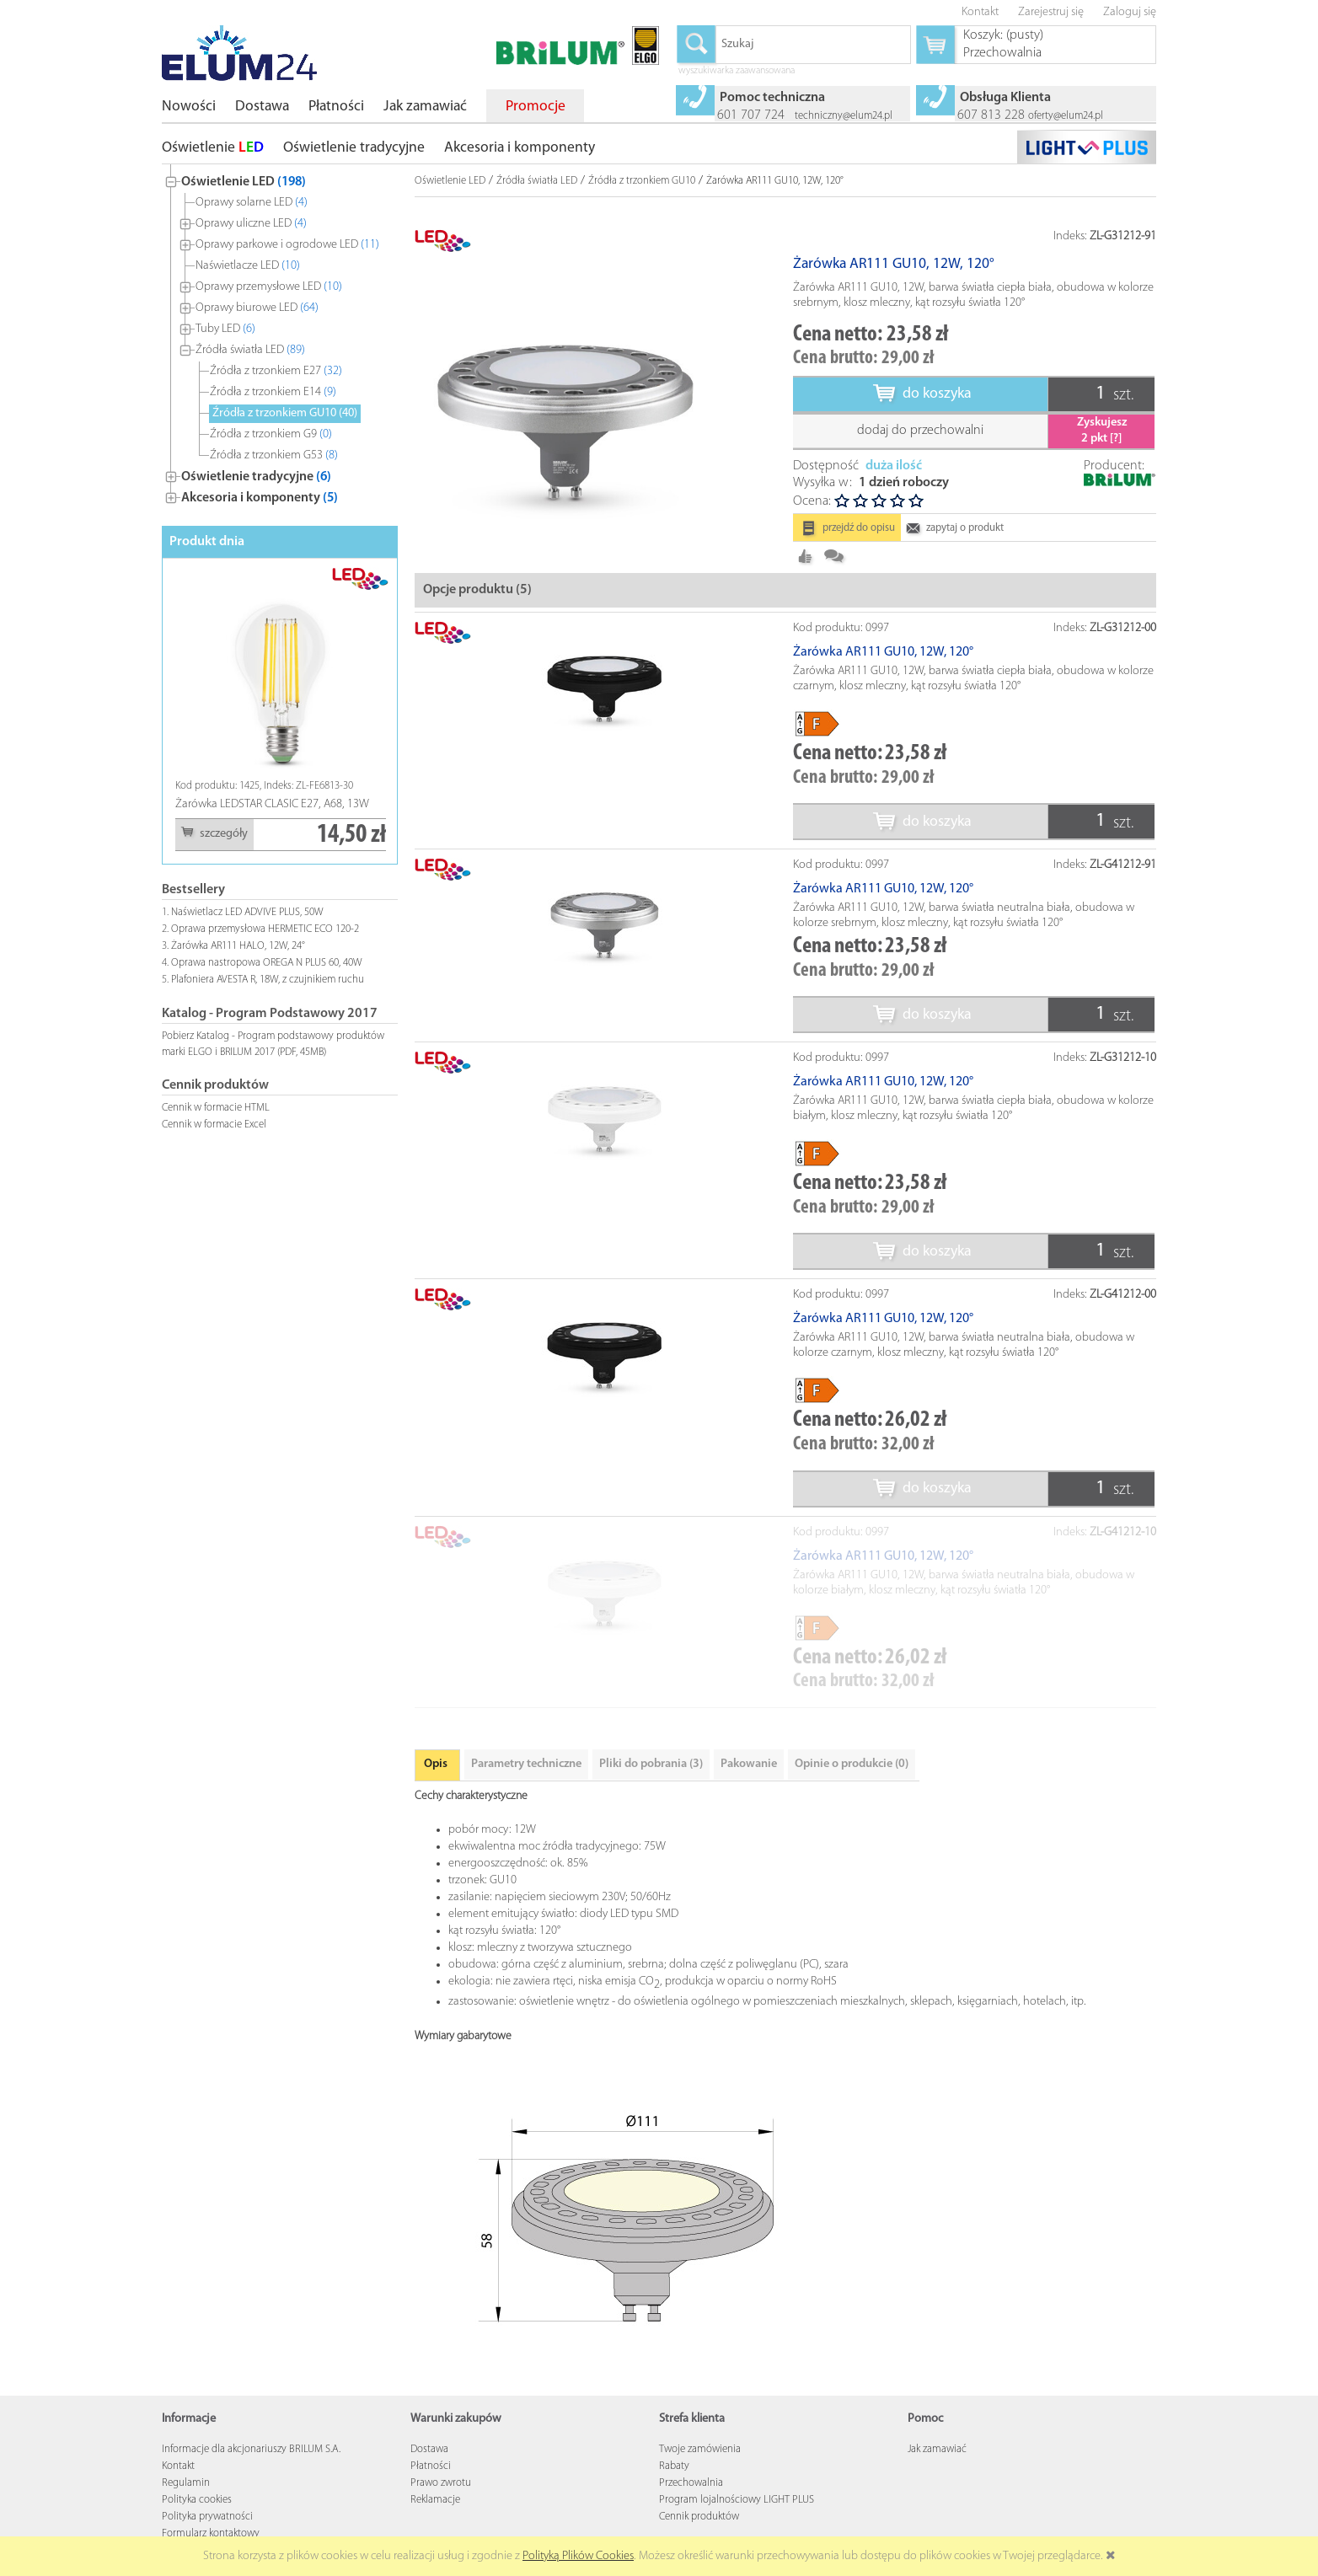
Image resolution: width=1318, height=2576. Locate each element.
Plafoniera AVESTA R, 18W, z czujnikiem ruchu (267, 979)
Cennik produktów (699, 2516)
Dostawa (429, 2449)
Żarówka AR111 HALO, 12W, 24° (238, 945)
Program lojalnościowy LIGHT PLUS (736, 2499)
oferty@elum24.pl (1065, 115)
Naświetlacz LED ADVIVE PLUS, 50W (247, 912)
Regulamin (186, 2482)
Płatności (430, 2466)
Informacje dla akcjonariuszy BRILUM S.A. (251, 2449)
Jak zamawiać (937, 2449)
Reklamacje (435, 2499)
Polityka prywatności (207, 2516)
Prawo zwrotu (440, 2482)
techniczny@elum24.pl (843, 115)
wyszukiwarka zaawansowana (736, 71)
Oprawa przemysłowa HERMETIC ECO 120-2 (265, 929)
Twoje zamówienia (700, 2449)
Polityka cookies (197, 2499)
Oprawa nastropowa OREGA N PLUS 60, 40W (266, 962)
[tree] (280, 336)
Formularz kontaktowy (211, 2533)
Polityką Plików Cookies (578, 2556)
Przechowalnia (691, 2482)
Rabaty (674, 2466)
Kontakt (178, 2466)
